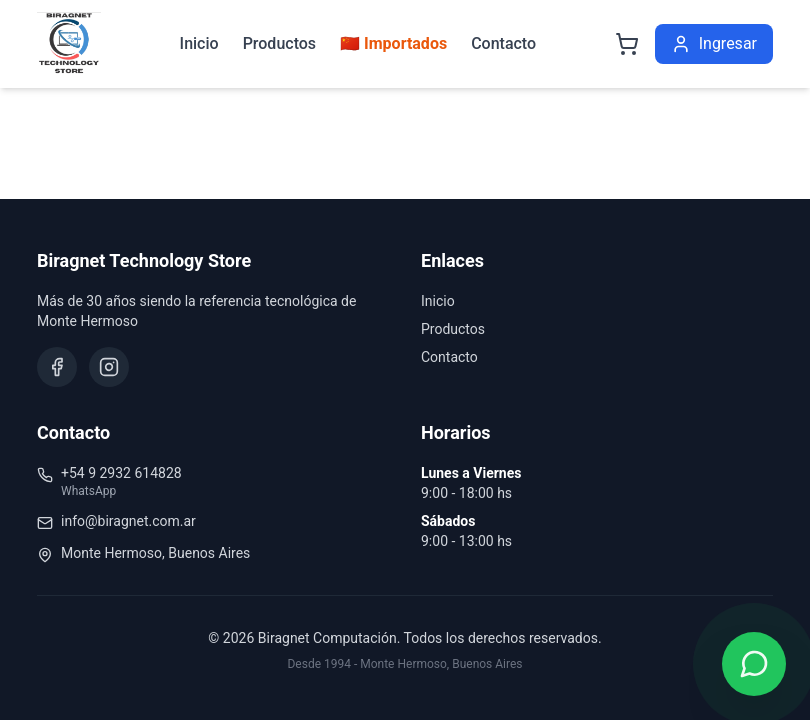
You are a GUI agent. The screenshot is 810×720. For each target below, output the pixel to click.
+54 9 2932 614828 (121, 473)
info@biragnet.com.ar (128, 521)
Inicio (199, 43)
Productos (279, 43)
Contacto (503, 43)
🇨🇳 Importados (393, 43)
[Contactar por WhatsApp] (754, 664)
